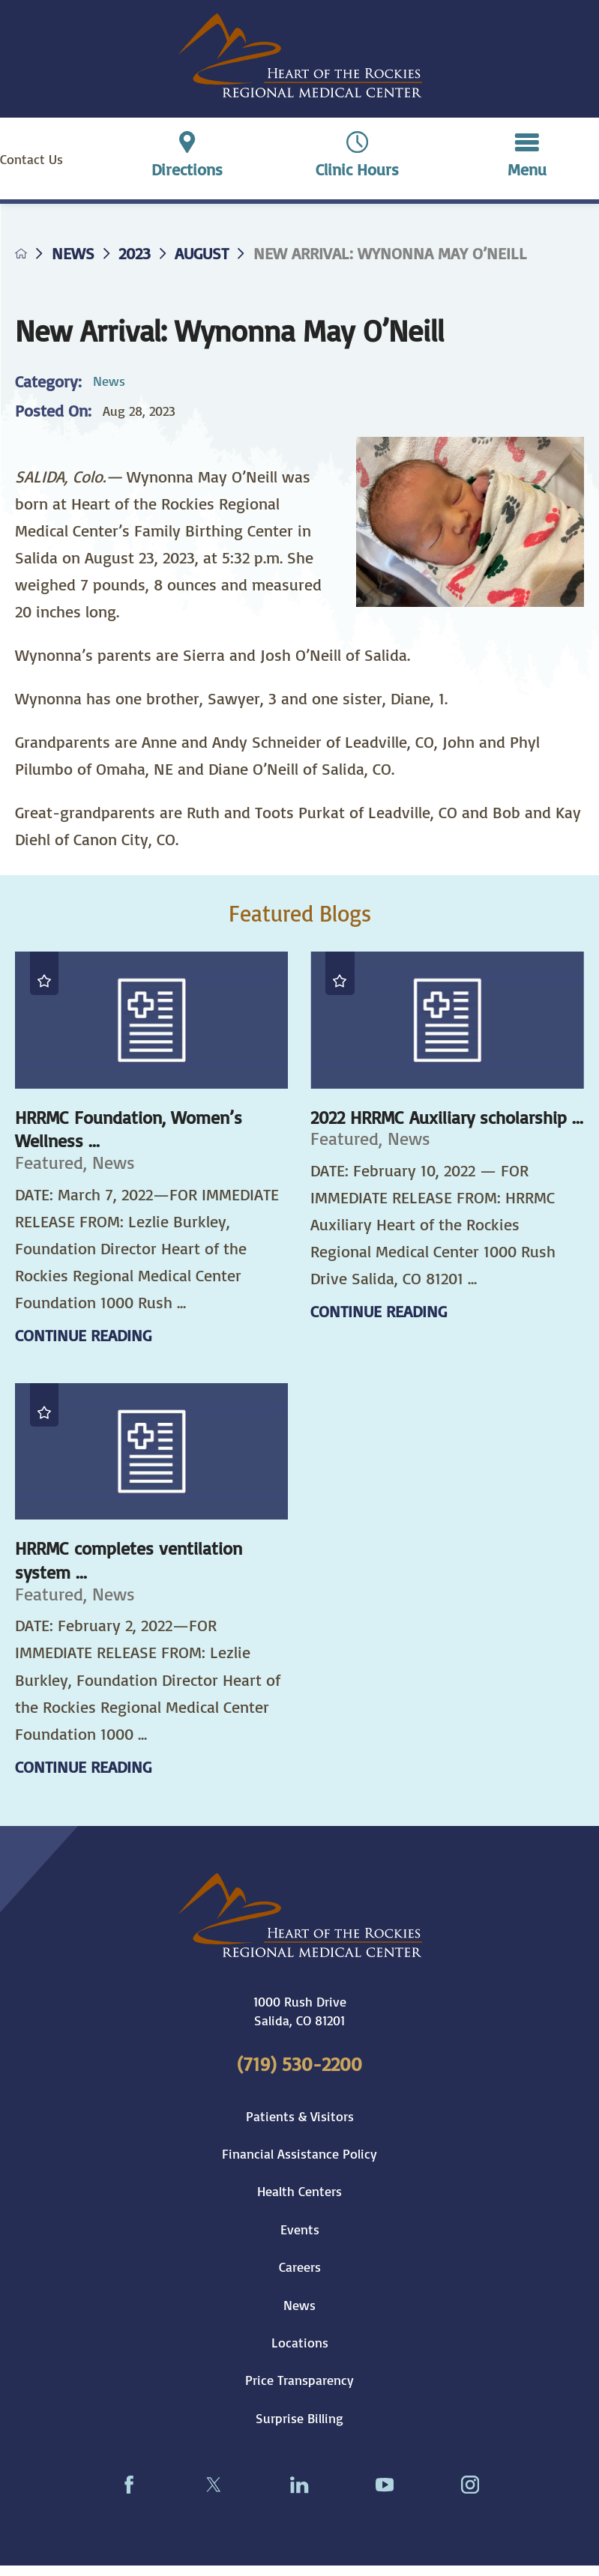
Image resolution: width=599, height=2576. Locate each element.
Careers (300, 2266)
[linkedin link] (300, 2485)
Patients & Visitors (300, 2116)
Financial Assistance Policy (299, 2153)
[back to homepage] (21, 253)
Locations (299, 2342)
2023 (134, 253)
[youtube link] (384, 2485)
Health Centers (299, 2191)
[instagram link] (470, 2485)
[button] (527, 158)
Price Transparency (299, 2379)
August (202, 253)
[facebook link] (129, 2485)
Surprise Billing (299, 2418)
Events (299, 2229)
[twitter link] (214, 2485)
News (73, 253)
